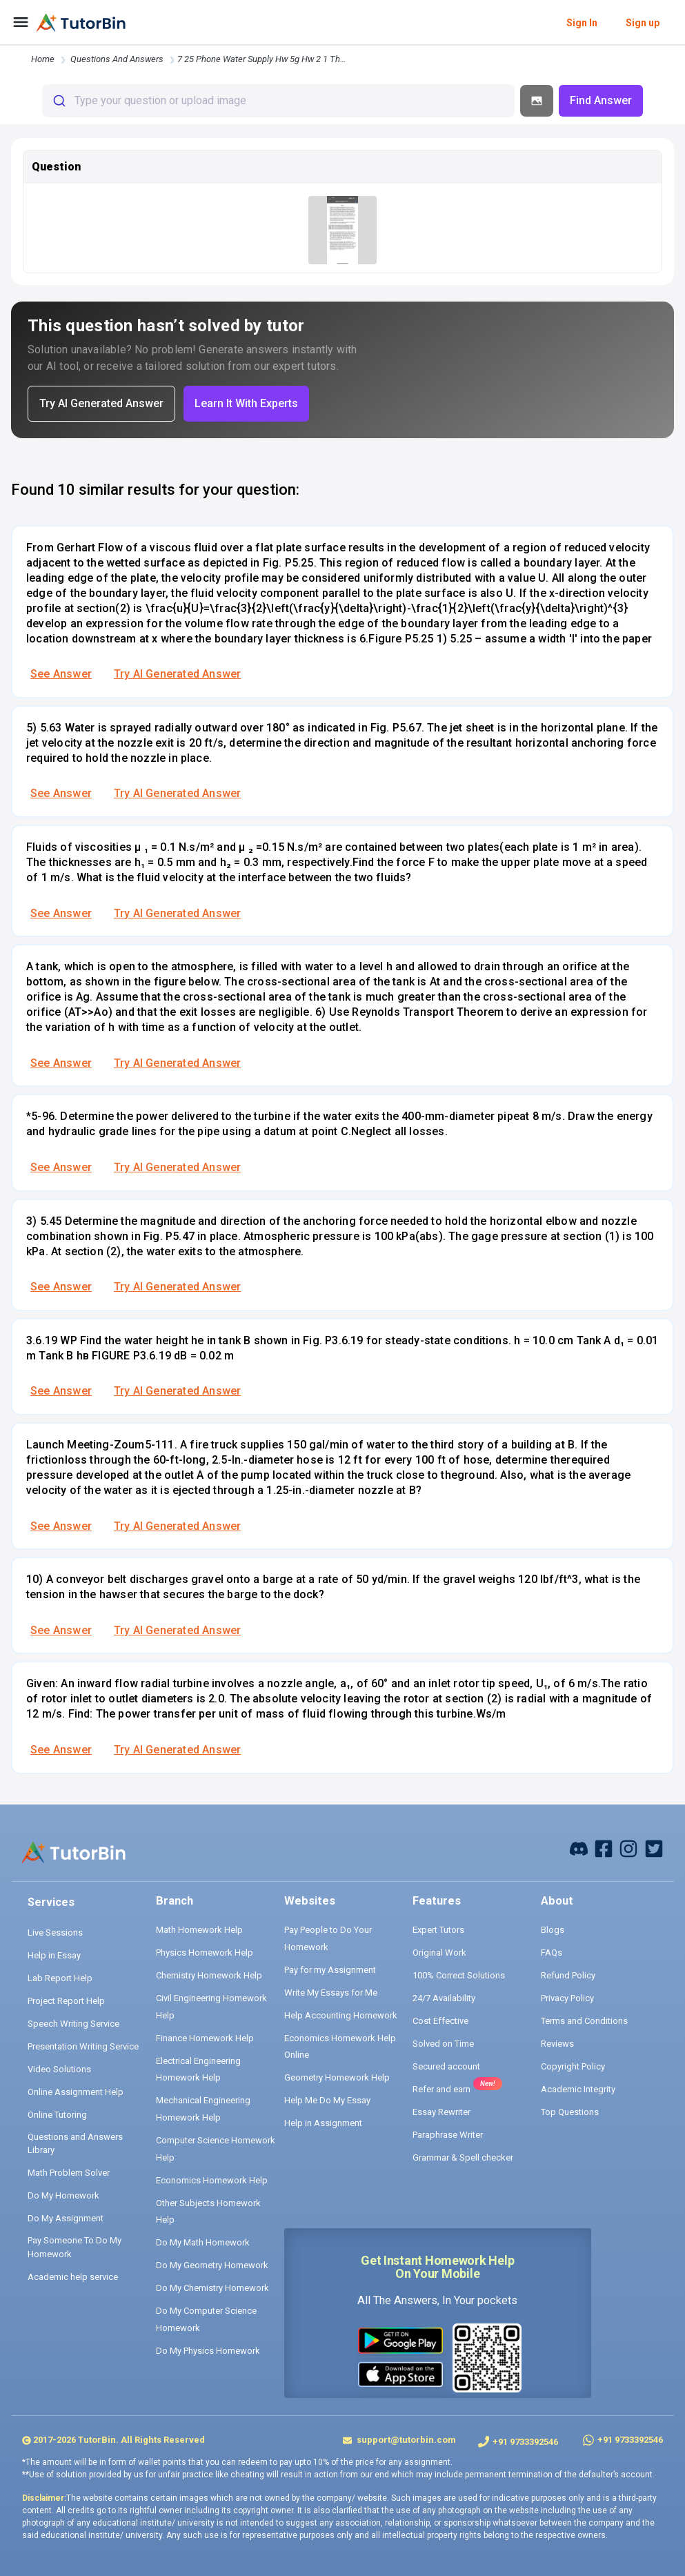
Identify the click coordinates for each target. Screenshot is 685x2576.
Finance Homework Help (205, 2038)
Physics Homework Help (204, 1952)
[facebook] (578, 1847)
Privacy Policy (567, 1998)
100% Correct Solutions (459, 1975)
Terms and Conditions (584, 2021)
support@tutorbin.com (405, 2440)
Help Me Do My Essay (327, 2100)
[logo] (81, 22)
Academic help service (73, 2277)
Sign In (581, 22)
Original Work (439, 1952)
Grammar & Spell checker (463, 2157)
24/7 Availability (444, 1998)
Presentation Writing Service (83, 2046)
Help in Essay (54, 1955)
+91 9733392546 (525, 2442)
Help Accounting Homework (340, 2015)
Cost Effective (440, 2021)
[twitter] (654, 1847)
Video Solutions (59, 2069)
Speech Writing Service (73, 2023)
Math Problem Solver (69, 2172)
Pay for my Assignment (330, 1970)
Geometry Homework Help (337, 2077)
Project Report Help (66, 2001)
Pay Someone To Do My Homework (74, 2247)
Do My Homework (63, 2195)
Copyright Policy (573, 2066)
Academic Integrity (578, 2089)
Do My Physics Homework (208, 2351)
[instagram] (628, 1847)
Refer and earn (441, 2089)
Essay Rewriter (441, 2112)
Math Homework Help (199, 1930)
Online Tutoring (57, 2115)
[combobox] (278, 100)
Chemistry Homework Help (209, 1975)
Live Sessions (55, 1932)
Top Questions (570, 2112)
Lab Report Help (60, 1978)
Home (42, 59)
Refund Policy (568, 1975)
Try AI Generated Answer (177, 673)
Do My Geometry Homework (212, 2265)
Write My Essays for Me (330, 1992)
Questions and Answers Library (75, 2144)
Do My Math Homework (203, 2242)
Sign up (642, 22)
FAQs (551, 1952)
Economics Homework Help (212, 2180)
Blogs (552, 1930)
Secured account (446, 2066)
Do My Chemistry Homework (212, 2288)
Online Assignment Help (75, 2092)
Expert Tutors (438, 1930)
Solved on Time (443, 2043)
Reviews (557, 2043)
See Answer (61, 673)
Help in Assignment (323, 2123)
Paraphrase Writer (448, 2135)
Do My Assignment (65, 2218)
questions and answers (116, 59)
